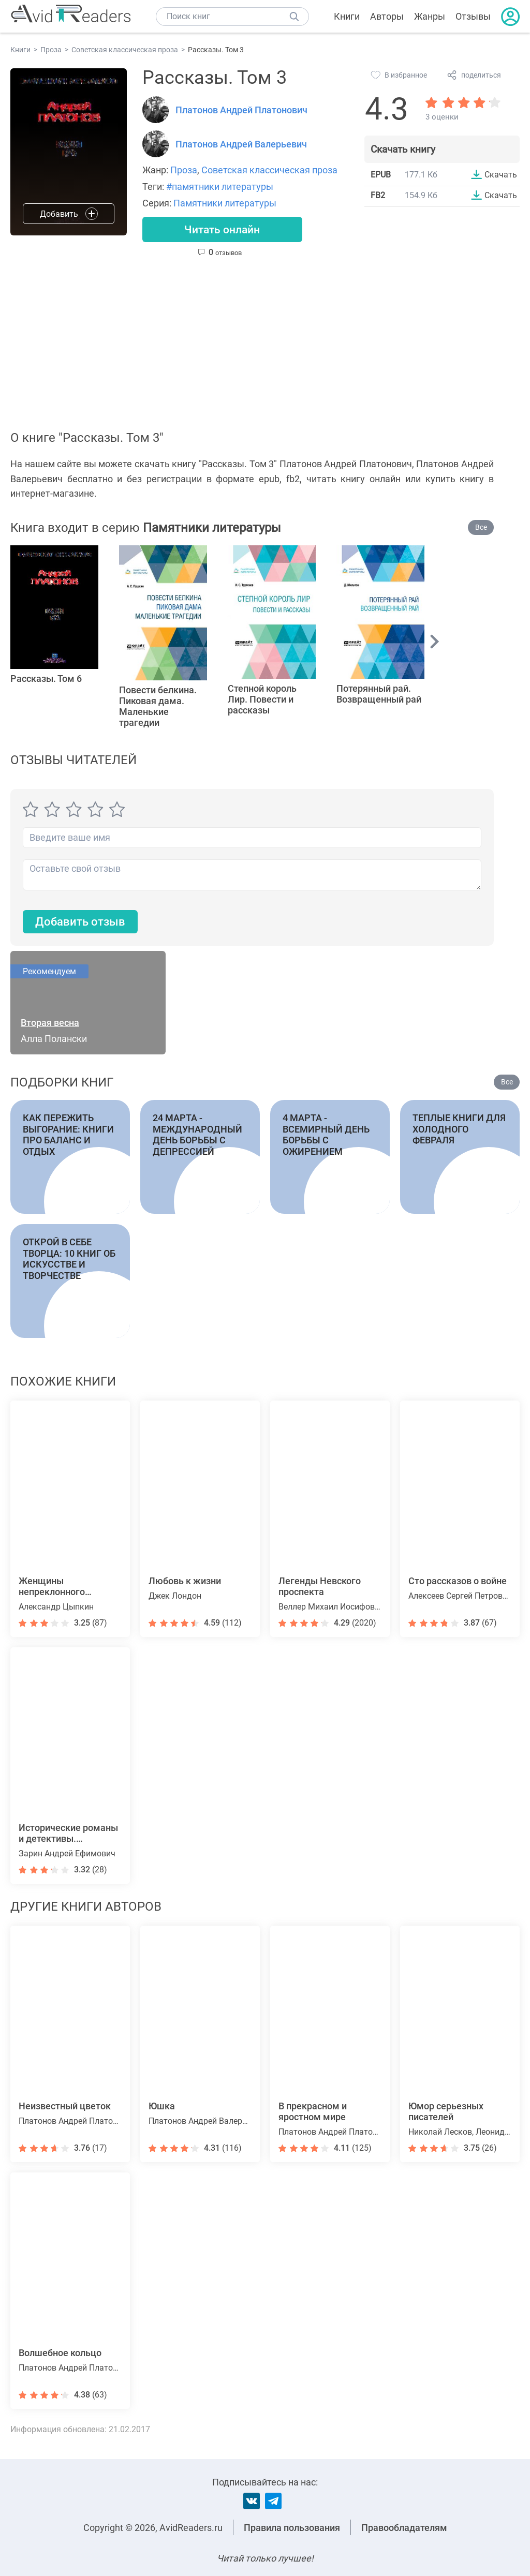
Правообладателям (404, 2527)
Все (481, 528)
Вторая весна (50, 1023)
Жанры (429, 16)
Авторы (387, 16)
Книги (347, 16)
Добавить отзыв (80, 922)
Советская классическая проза (269, 170)
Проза (183, 170)
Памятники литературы (224, 203)
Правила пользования (292, 2527)
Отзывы (473, 16)
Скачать (500, 174)
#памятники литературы (219, 186)
